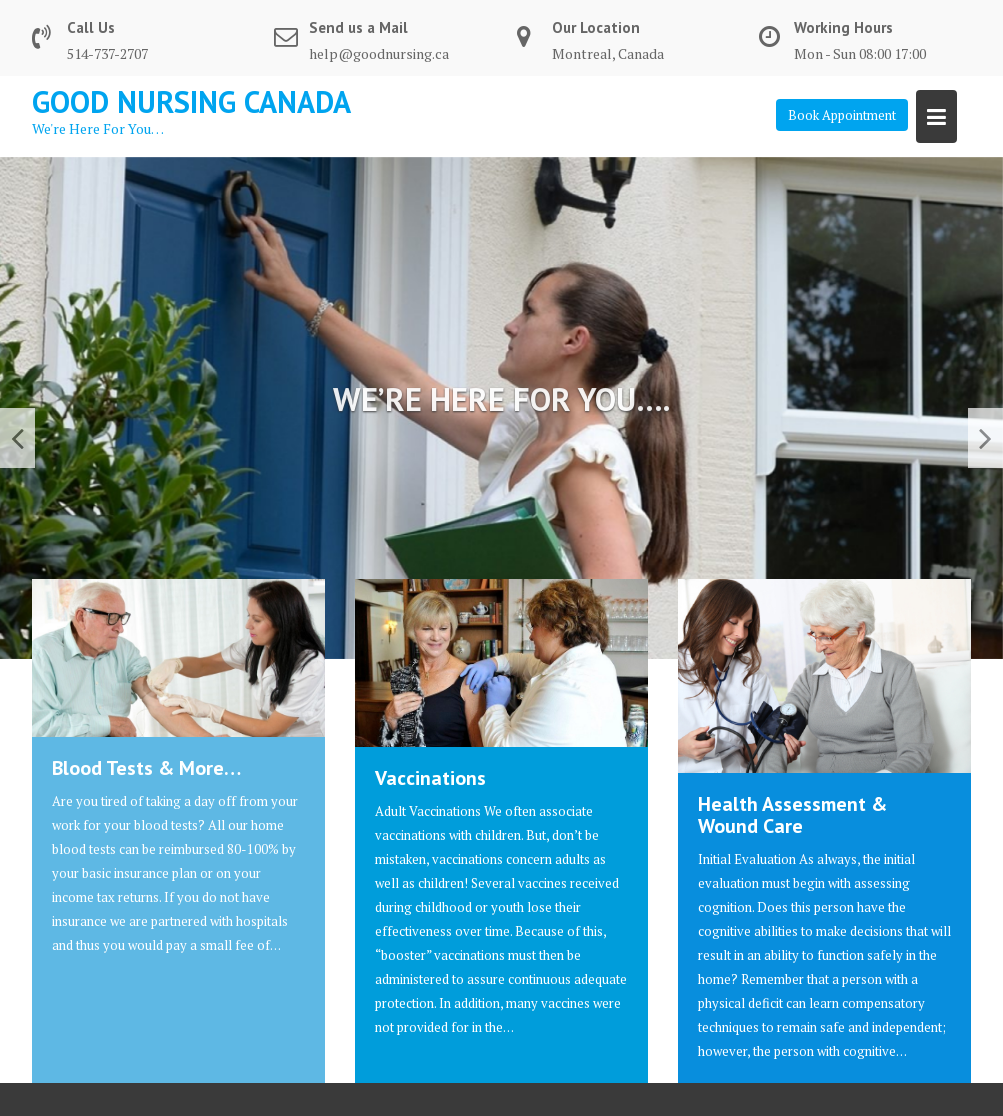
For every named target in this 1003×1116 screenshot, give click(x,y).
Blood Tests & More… (146, 768)
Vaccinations (430, 778)
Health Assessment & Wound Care (792, 815)
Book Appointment (842, 115)
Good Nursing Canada (191, 101)
